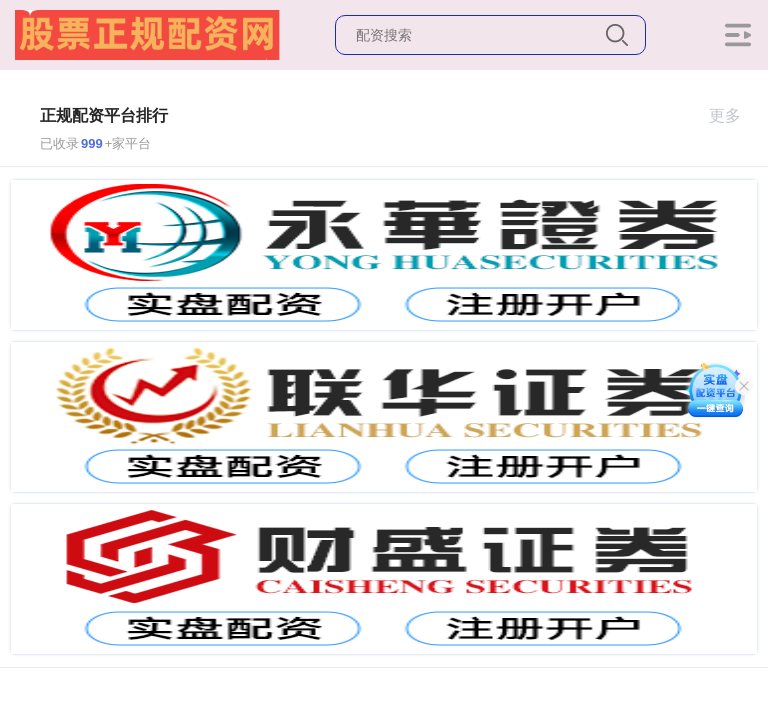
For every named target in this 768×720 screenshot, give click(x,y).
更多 (733, 115)
